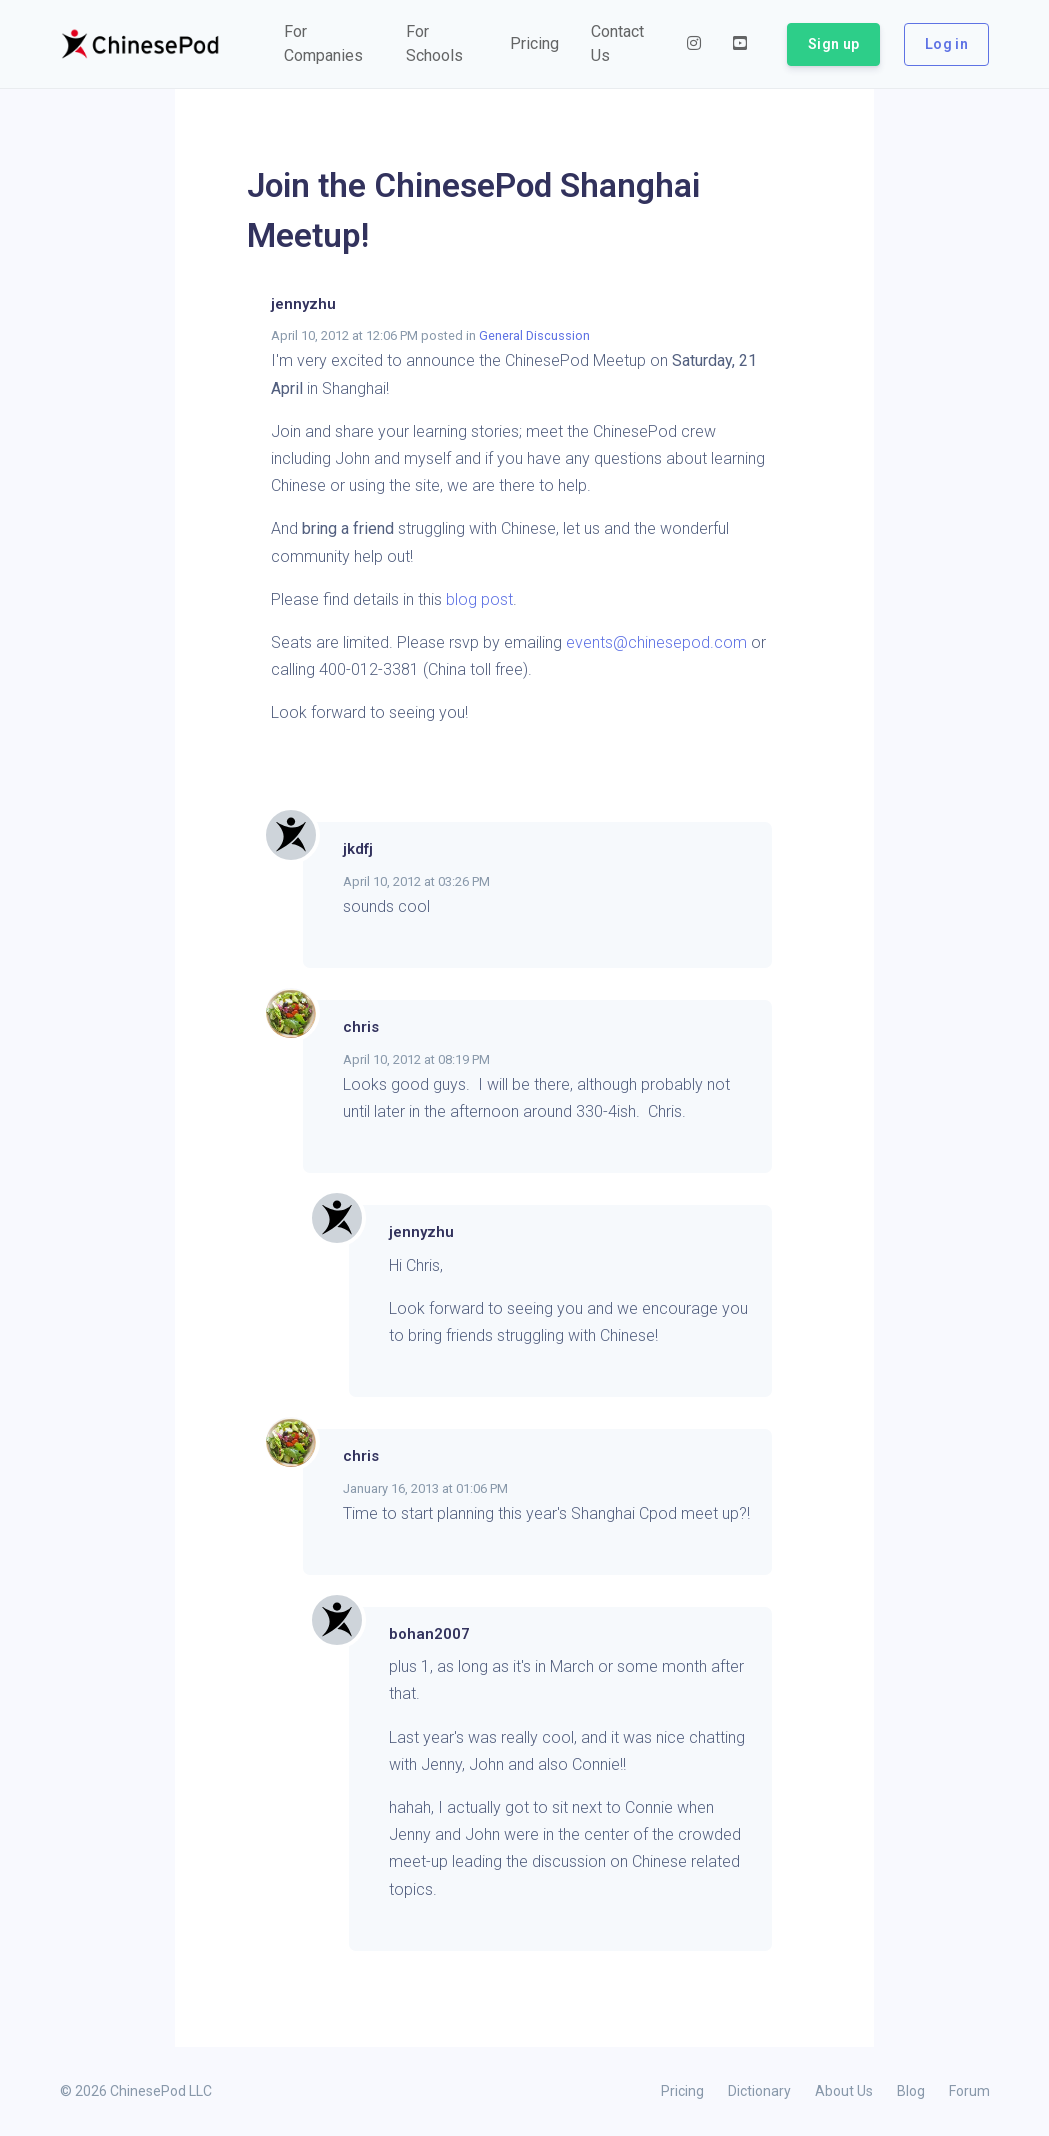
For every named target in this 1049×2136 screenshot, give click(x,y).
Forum (969, 2091)
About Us (844, 2091)
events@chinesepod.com (656, 642)
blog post (479, 599)
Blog (911, 2091)
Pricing (682, 2091)
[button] (329, 44)
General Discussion (534, 335)
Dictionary (759, 2091)
